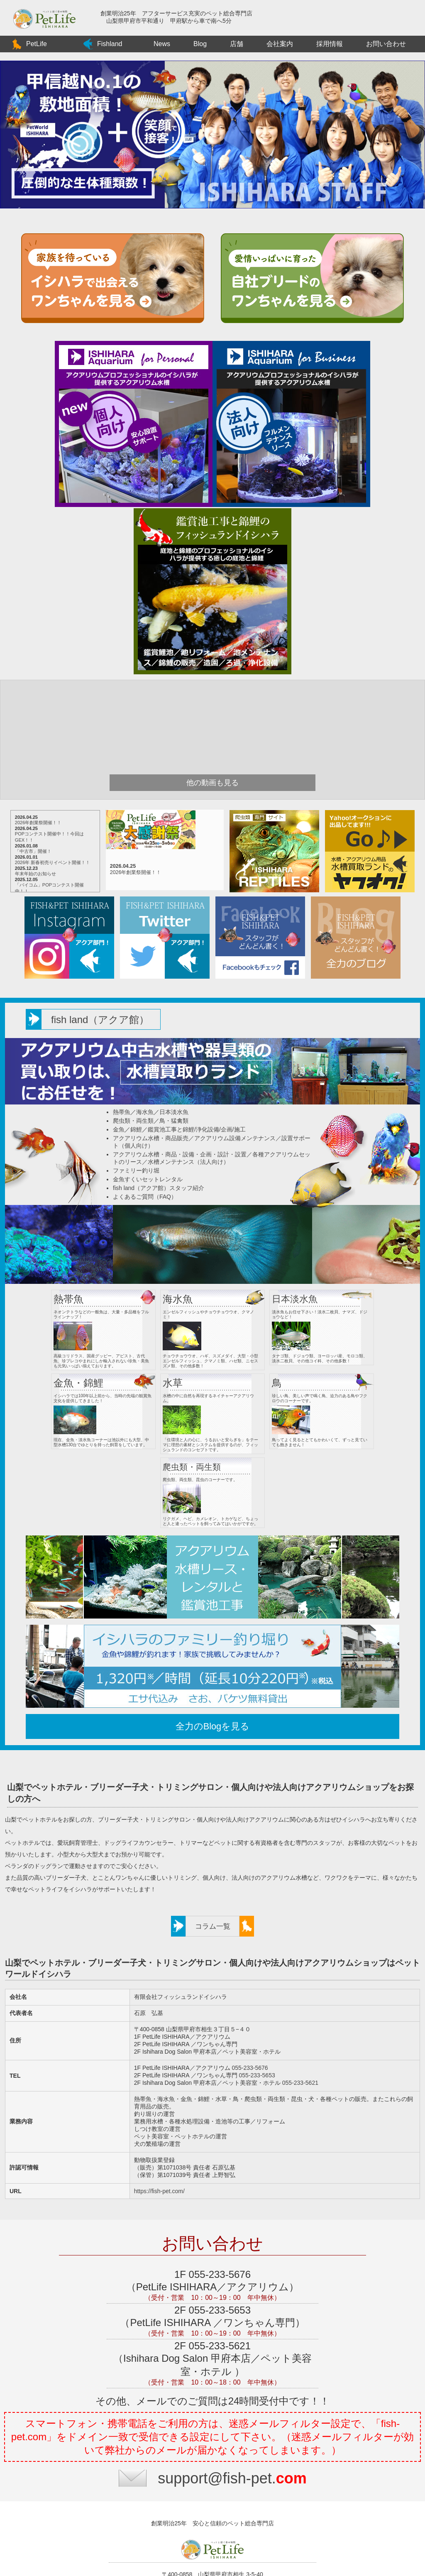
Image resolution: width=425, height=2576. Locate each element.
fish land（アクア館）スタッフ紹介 (158, 1188)
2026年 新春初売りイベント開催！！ (67, 862)
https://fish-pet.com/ (159, 2124)
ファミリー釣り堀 (136, 1170)
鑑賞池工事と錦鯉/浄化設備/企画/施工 (197, 1129)
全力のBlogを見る (210, 1659)
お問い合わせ (386, 43)
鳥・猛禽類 (173, 1120)
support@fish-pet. (232, 2411)
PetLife (36, 43)
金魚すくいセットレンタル (148, 1179)
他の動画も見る (212, 783)
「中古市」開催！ (47, 851)
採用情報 (329, 43)
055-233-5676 (249, 2001)
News (162, 43)
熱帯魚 (121, 1112)
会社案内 (279, 43)
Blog (200, 43)
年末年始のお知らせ (49, 873)
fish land (100, 1019)
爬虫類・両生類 (133, 1120)
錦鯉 (136, 1129)
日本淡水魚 (173, 1112)
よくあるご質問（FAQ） (145, 1196)
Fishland (109, 43)
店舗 (236, 43)
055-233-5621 (299, 2016)
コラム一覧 (212, 1859)
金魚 (119, 1129)
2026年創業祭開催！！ (52, 822)
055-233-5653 (256, 2008)
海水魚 (145, 1112)
